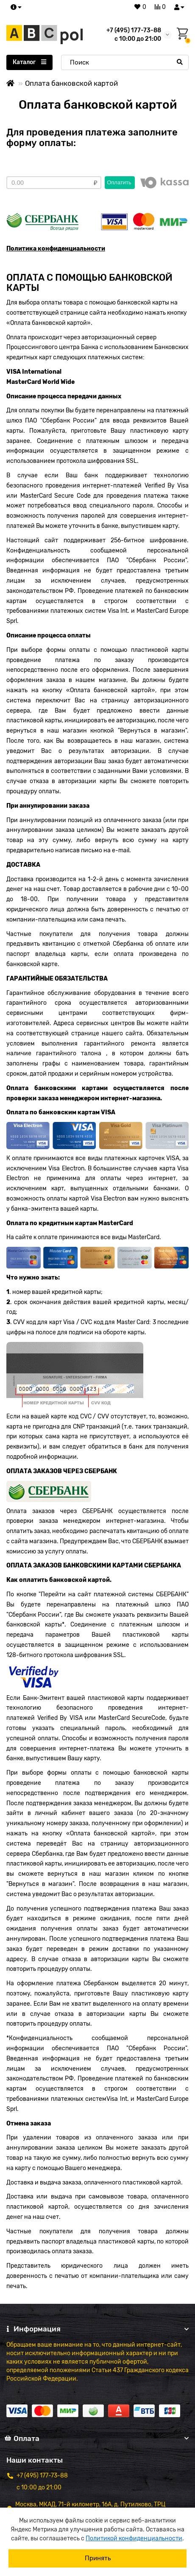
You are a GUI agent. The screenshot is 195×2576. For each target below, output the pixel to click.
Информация (97, 2329)
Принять (98, 2558)
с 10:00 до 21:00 (39, 2487)
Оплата (97, 2438)
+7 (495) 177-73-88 (133, 30)
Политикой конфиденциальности (134, 2538)
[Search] (125, 62)
